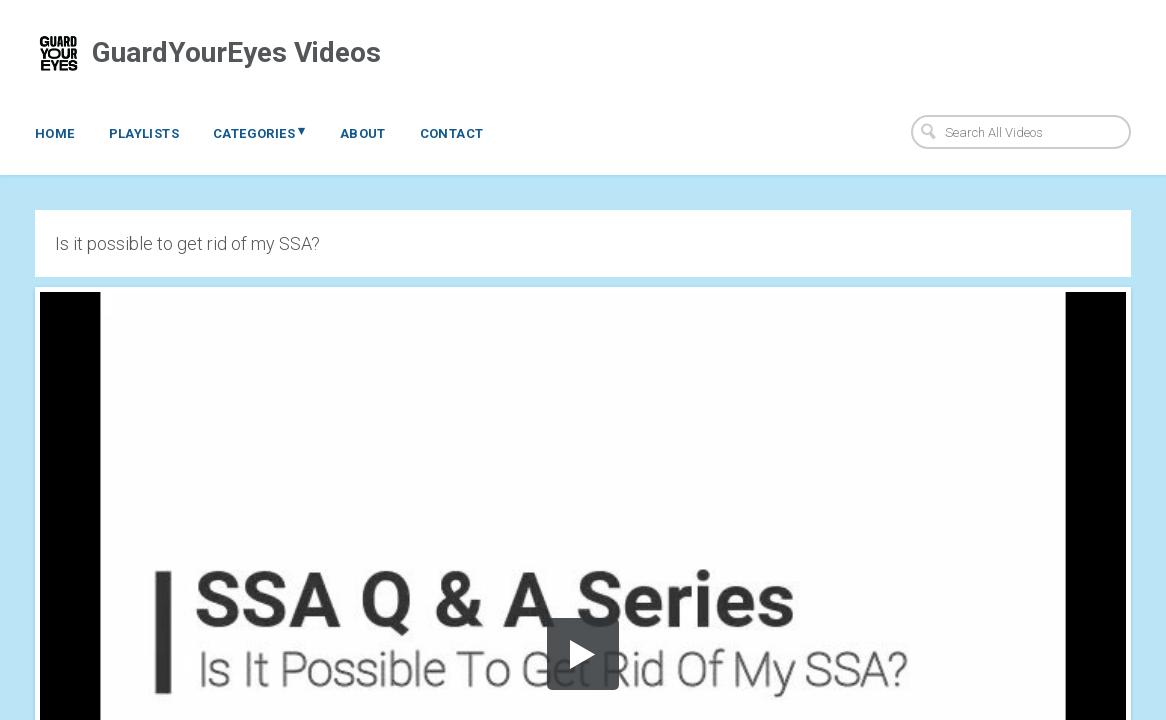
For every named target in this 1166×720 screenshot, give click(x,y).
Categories (259, 132)
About (363, 133)
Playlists (144, 133)
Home (55, 133)
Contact (452, 133)
